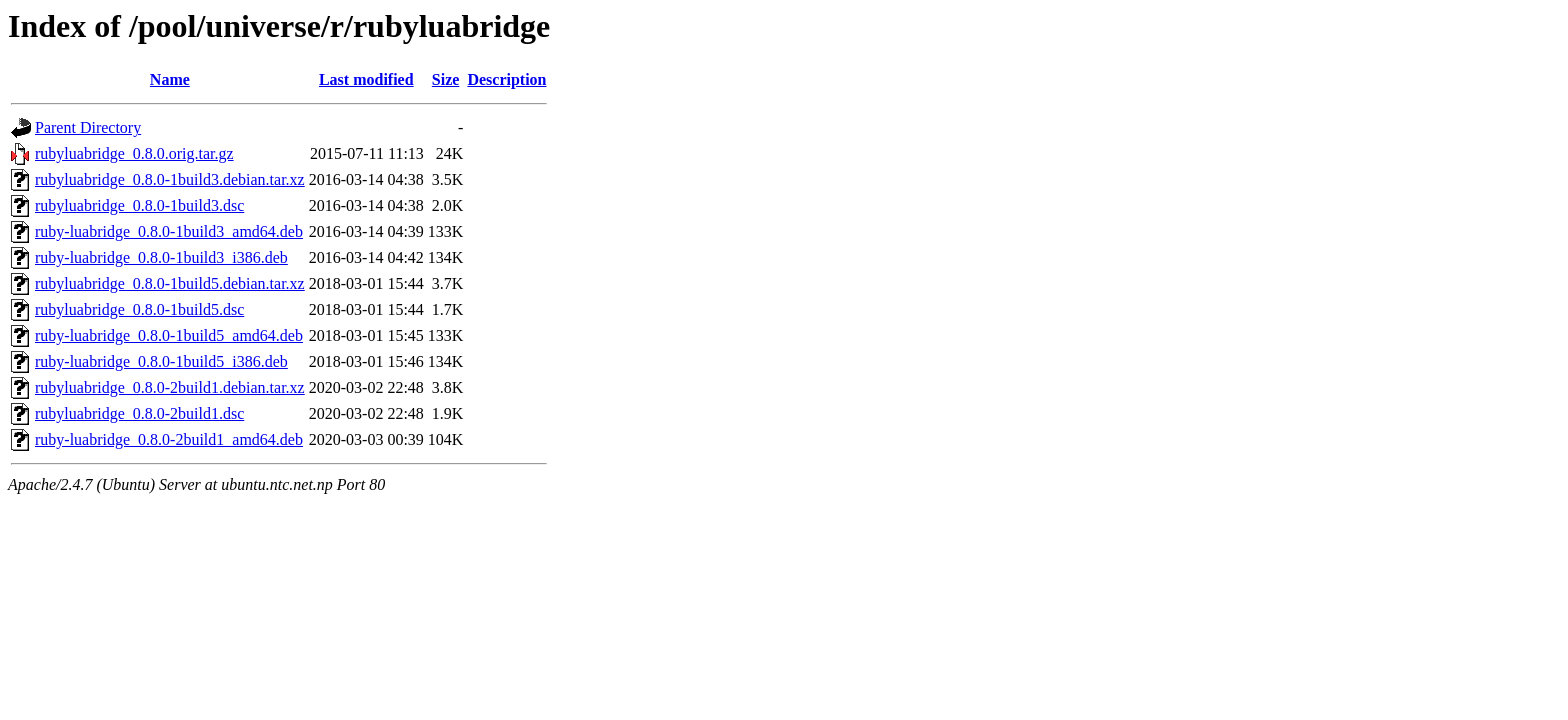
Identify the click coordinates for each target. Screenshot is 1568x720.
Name (170, 79)
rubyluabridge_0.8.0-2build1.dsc (139, 413)
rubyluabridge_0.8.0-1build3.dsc (139, 205)
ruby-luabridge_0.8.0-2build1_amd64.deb (169, 439)
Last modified (366, 79)
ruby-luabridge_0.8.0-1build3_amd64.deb (169, 231)
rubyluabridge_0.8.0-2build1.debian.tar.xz (170, 387)
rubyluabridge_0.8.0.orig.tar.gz (134, 153)
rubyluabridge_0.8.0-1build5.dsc (139, 309)
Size (446, 79)
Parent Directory (88, 127)
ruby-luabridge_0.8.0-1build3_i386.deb (161, 257)
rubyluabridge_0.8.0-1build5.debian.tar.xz (170, 283)
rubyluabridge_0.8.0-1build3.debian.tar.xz (170, 179)
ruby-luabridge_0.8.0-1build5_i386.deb (161, 361)
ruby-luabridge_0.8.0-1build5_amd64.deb (169, 335)
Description (506, 79)
